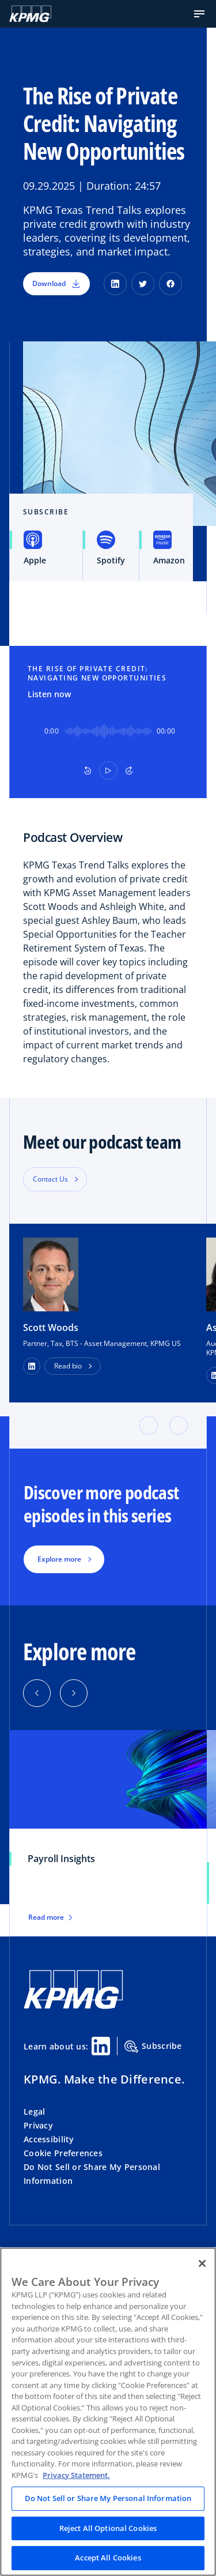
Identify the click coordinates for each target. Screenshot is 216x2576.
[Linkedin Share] (101, 2046)
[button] (199, 13)
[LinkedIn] (115, 283)
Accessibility (49, 2139)
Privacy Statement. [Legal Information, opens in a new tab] (76, 2475)
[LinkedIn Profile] (31, 1366)
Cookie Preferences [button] (63, 2153)
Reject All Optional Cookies (108, 2528)
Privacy (38, 2125)
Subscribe (153, 2046)
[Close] (202, 2263)
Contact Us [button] (50, 1179)
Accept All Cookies (108, 2557)
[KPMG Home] (30, 14)
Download (56, 283)
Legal (34, 2111)
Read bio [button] (68, 1366)
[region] (108, 2411)
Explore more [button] (59, 1559)
